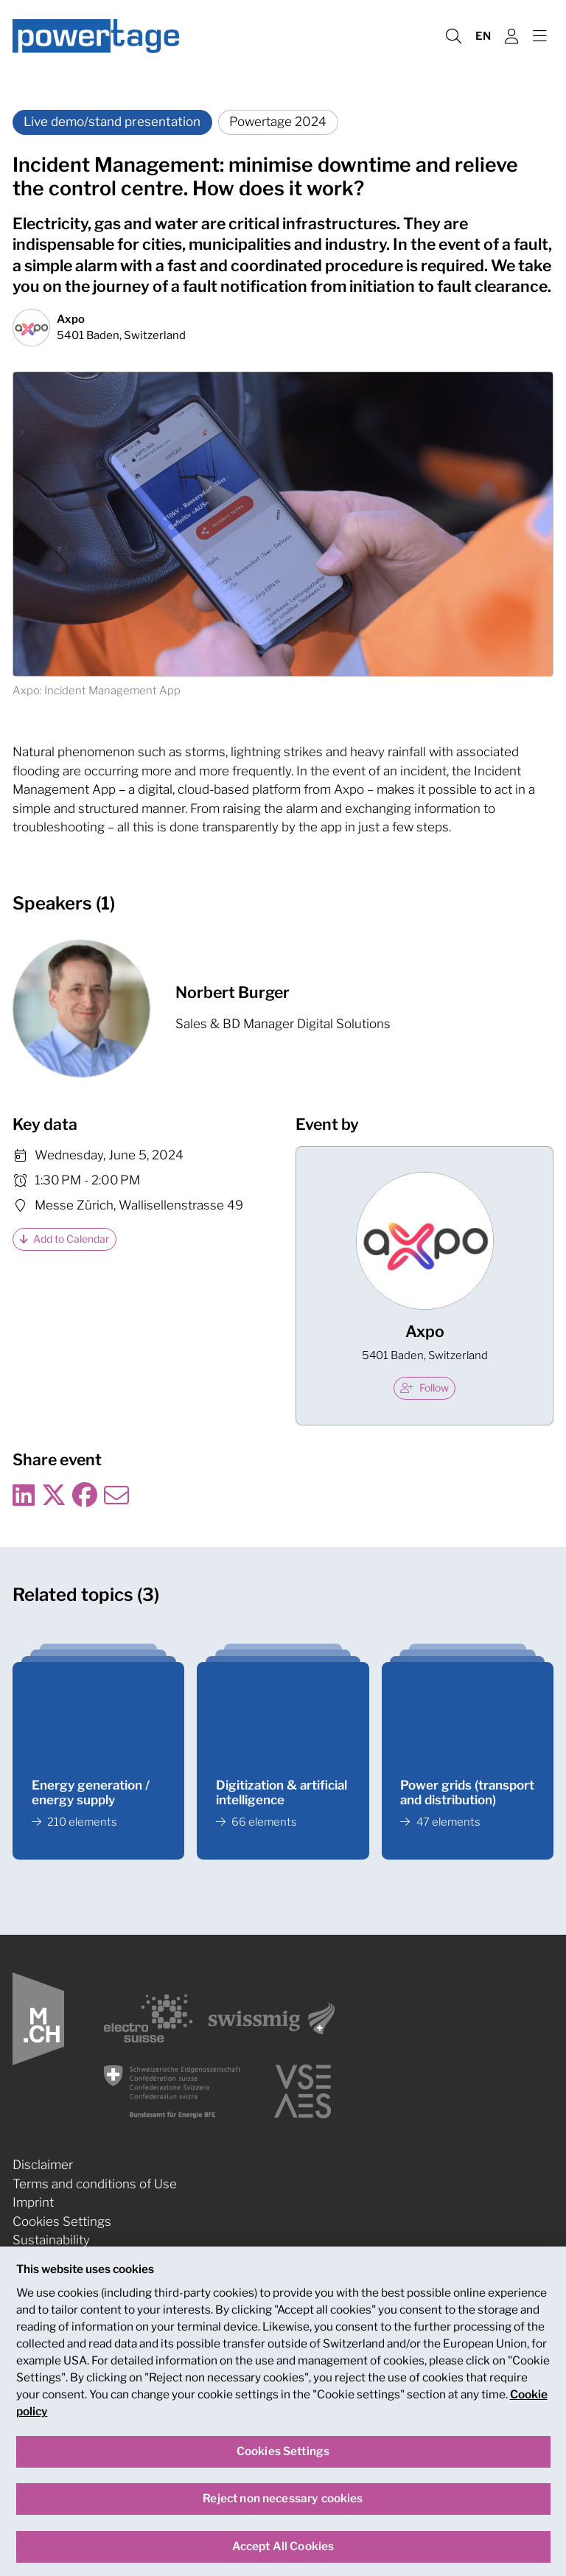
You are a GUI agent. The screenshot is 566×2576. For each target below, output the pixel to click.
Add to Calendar (65, 1239)
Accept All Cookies (283, 2556)
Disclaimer (43, 2164)
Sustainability (51, 2240)
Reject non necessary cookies (283, 2509)
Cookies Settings (62, 2221)
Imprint (33, 2202)
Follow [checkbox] (424, 1388)
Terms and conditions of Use (95, 2184)
